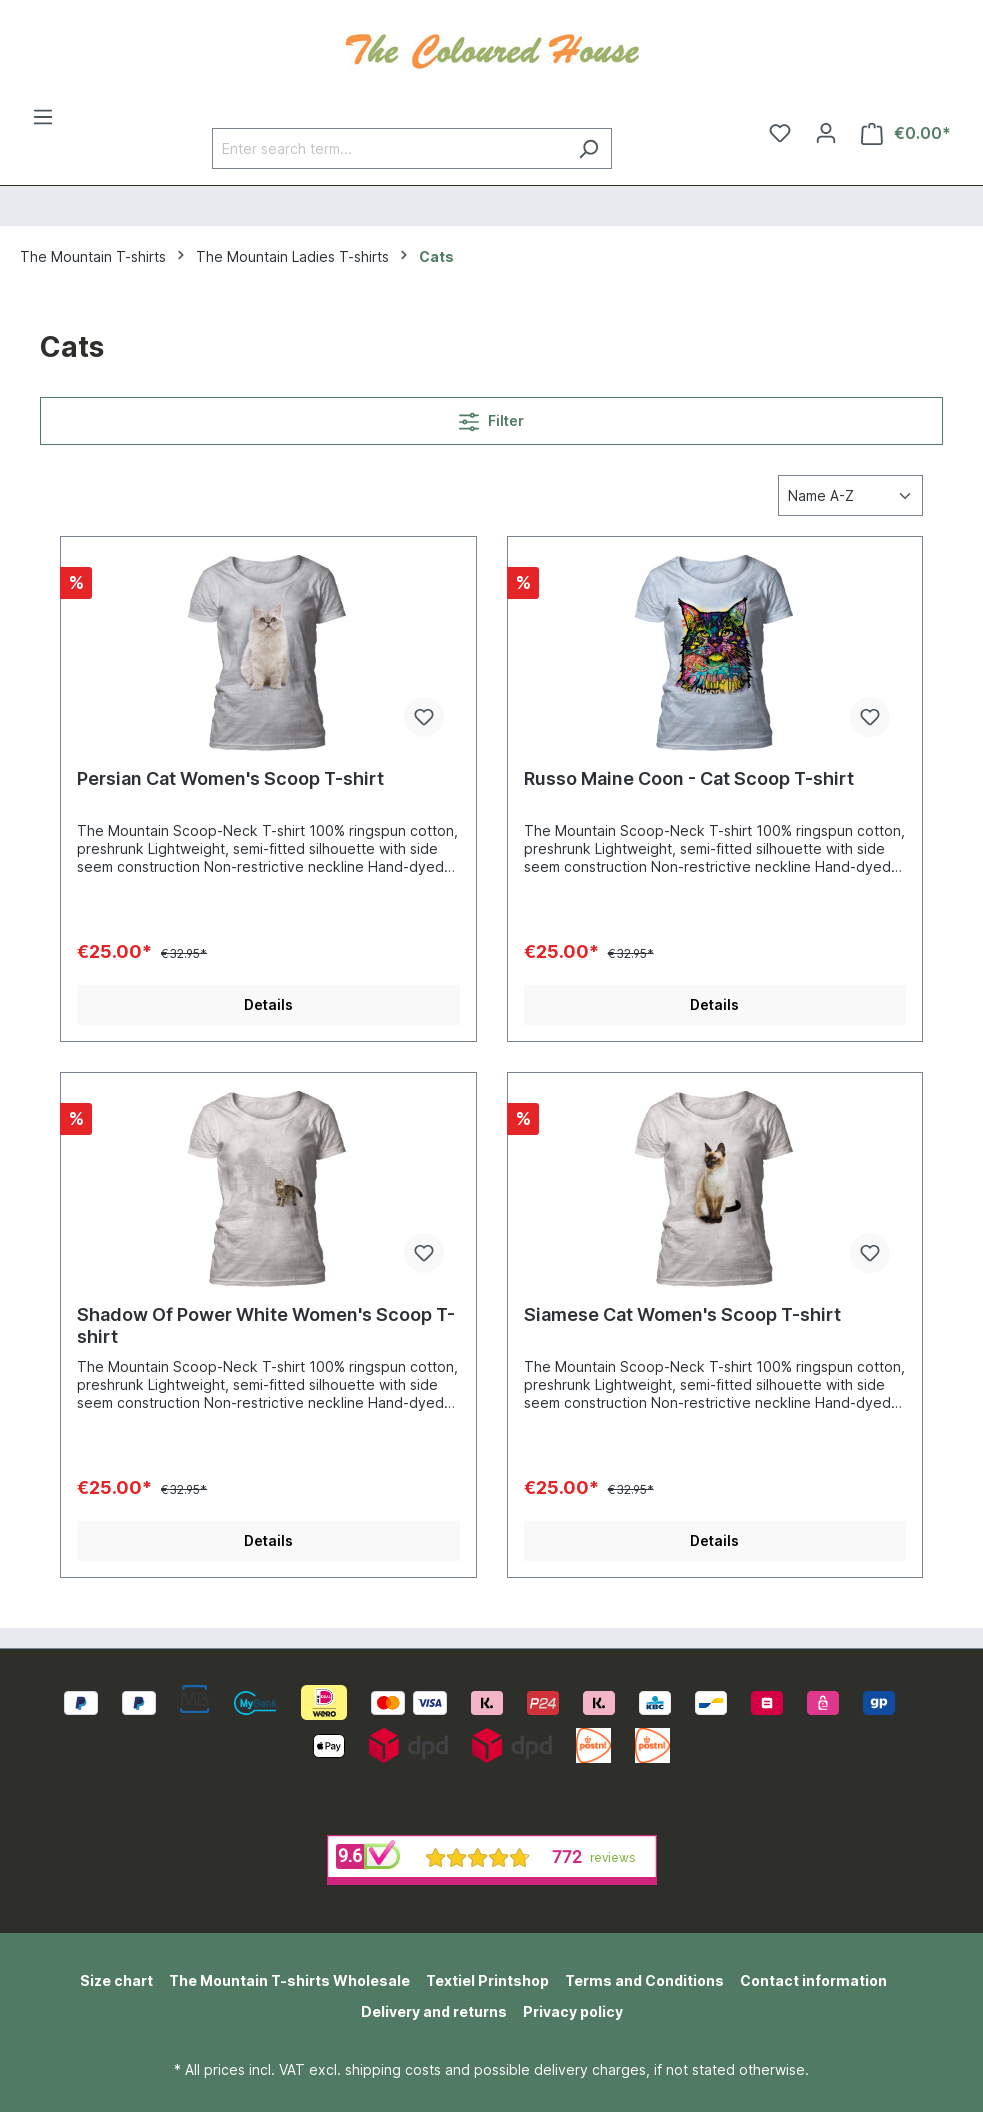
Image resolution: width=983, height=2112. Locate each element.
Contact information (813, 1980)
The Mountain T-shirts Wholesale (289, 1980)
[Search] (588, 148)
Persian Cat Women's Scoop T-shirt (230, 778)
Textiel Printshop (487, 1980)
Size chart (116, 1980)
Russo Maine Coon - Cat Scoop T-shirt (689, 778)
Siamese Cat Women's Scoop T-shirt (682, 1314)
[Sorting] (850, 495)
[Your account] (826, 133)
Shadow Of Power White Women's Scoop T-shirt (266, 1325)
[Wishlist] (780, 133)
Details (268, 1004)
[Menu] (43, 117)
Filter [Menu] (491, 417)
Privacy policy (573, 2011)
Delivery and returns (434, 2011)
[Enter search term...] (389, 148)
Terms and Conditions (644, 1980)
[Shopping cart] (906, 133)
